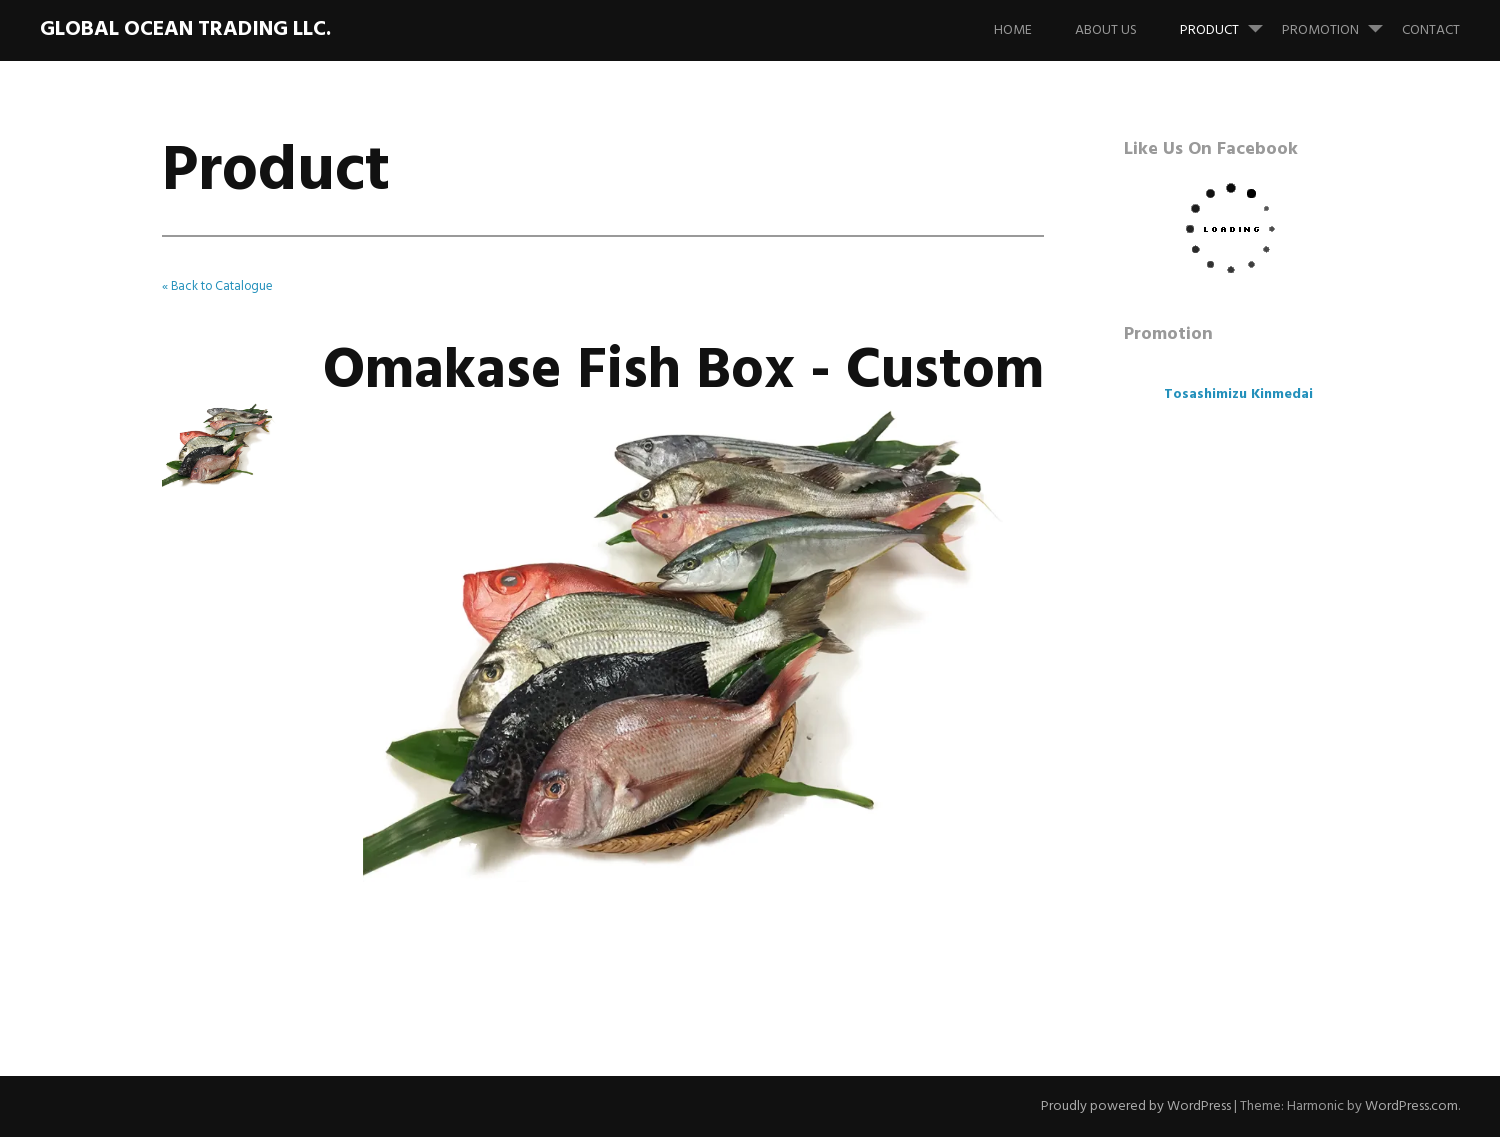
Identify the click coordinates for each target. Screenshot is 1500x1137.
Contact (1431, 30)
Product (1229, 21)
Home (1013, 30)
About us (1106, 30)
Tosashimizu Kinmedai (1238, 394)
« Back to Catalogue (217, 286)
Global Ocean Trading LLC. (185, 29)
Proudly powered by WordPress (1136, 1106)
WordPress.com (1411, 1106)
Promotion (1340, 21)
